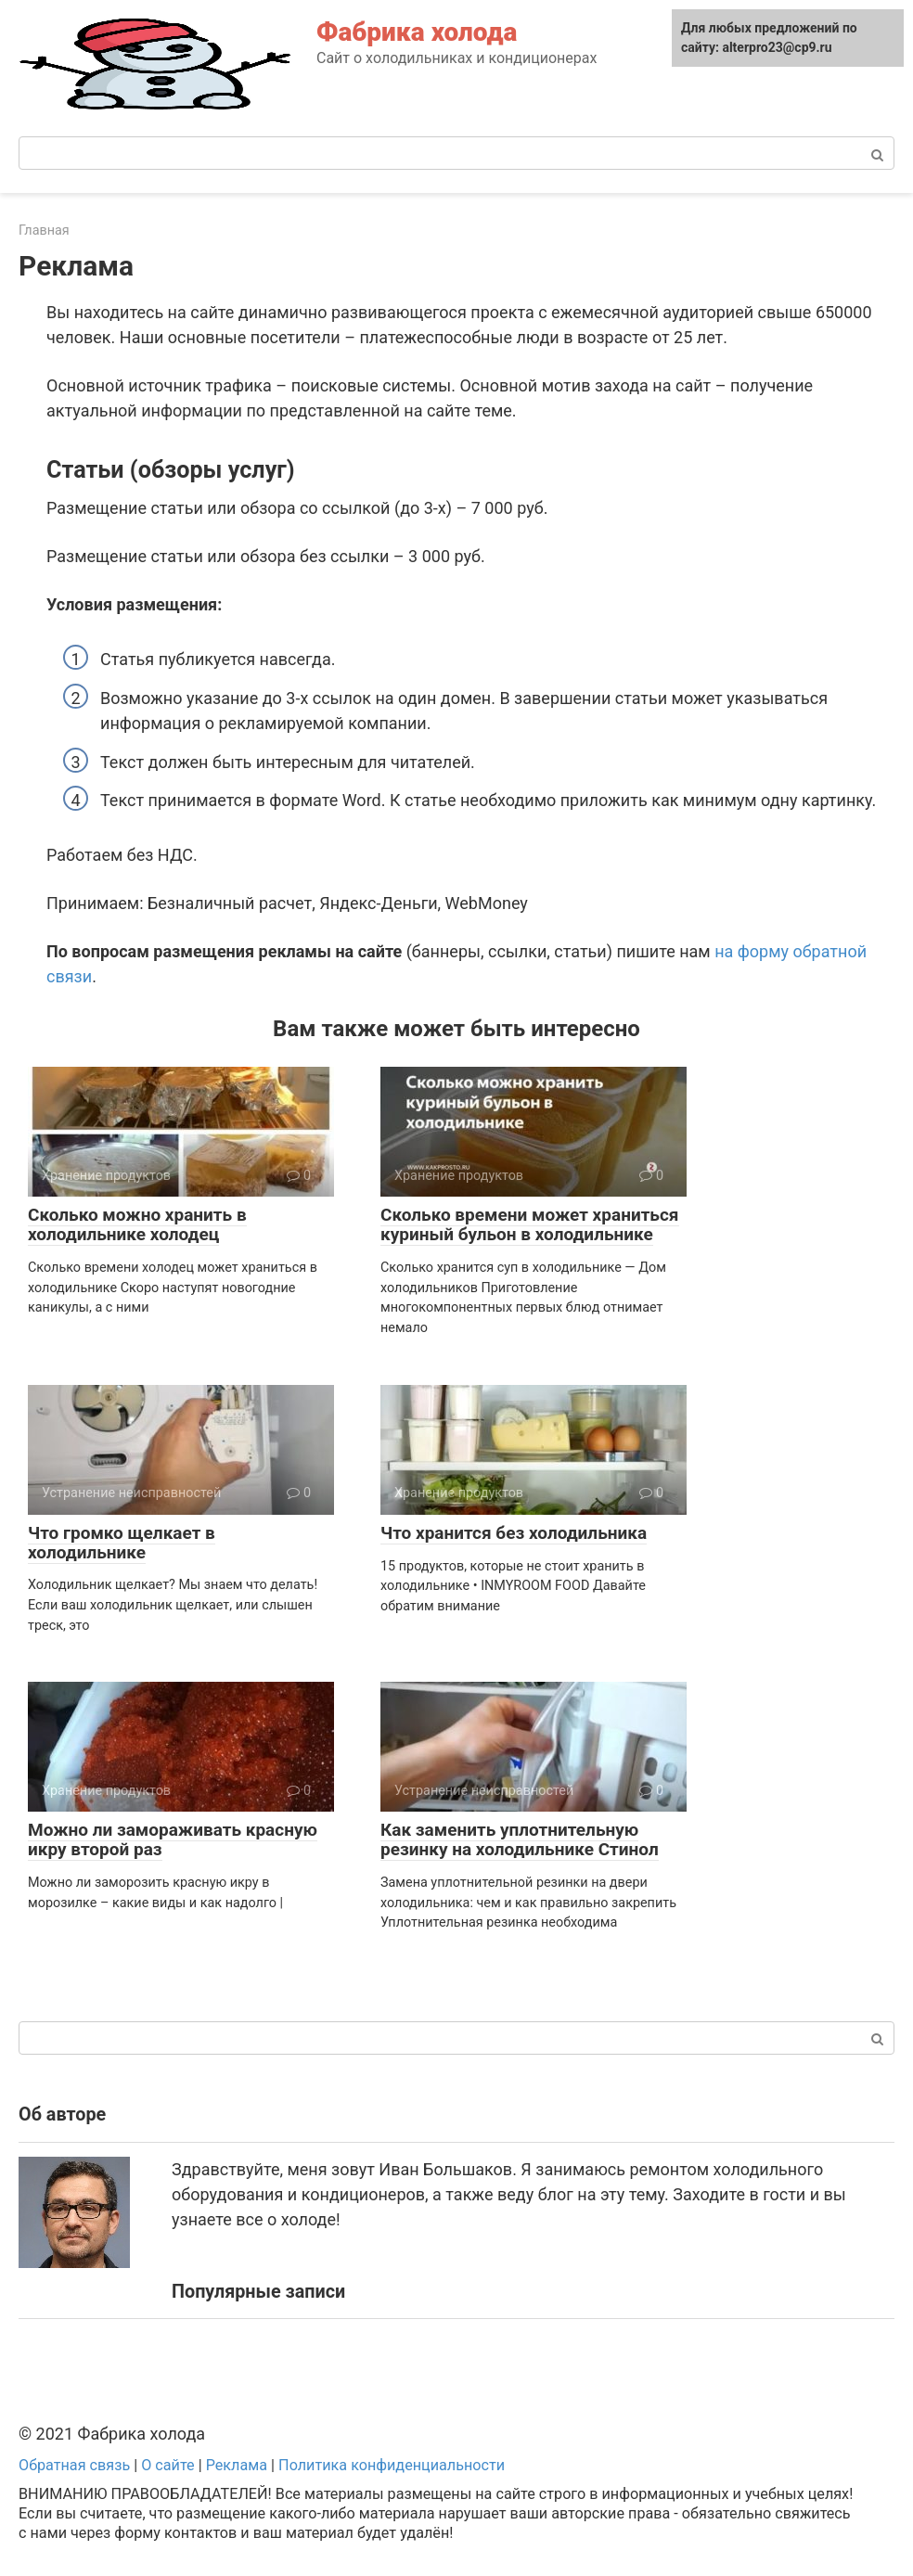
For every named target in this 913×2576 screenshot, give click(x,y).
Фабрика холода (416, 32)
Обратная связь (74, 2465)
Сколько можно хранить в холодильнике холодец (137, 1224)
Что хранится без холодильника (513, 1533)
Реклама (236, 2465)
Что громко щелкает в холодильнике (121, 1542)
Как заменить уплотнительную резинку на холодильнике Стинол (519, 1839)
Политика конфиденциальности (391, 2465)
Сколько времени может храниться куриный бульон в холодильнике (529, 1224)
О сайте (168, 2465)
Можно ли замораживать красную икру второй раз (172, 1839)
